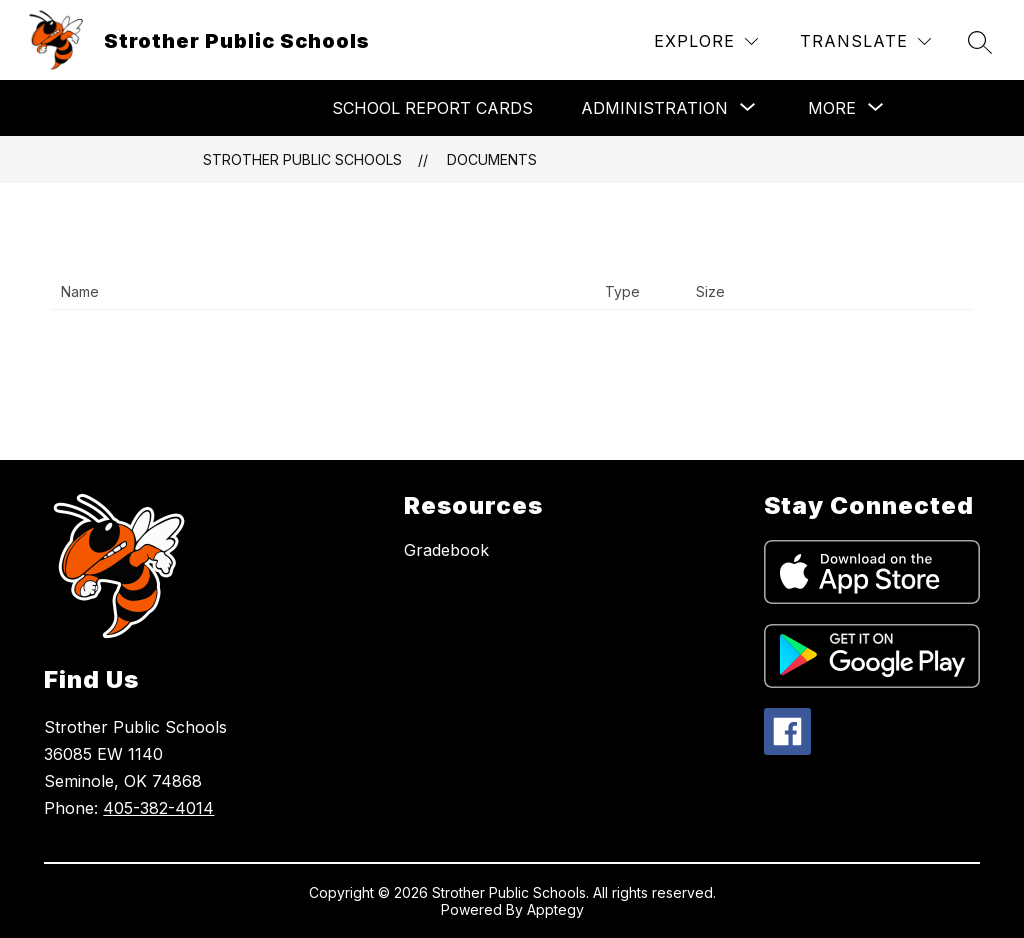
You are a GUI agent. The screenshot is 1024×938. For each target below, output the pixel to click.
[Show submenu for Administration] (654, 108)
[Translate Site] (865, 41)
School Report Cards (432, 108)
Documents (492, 159)
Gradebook (446, 550)
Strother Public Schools (302, 159)
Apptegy (555, 909)
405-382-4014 (158, 808)
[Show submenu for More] (832, 108)
